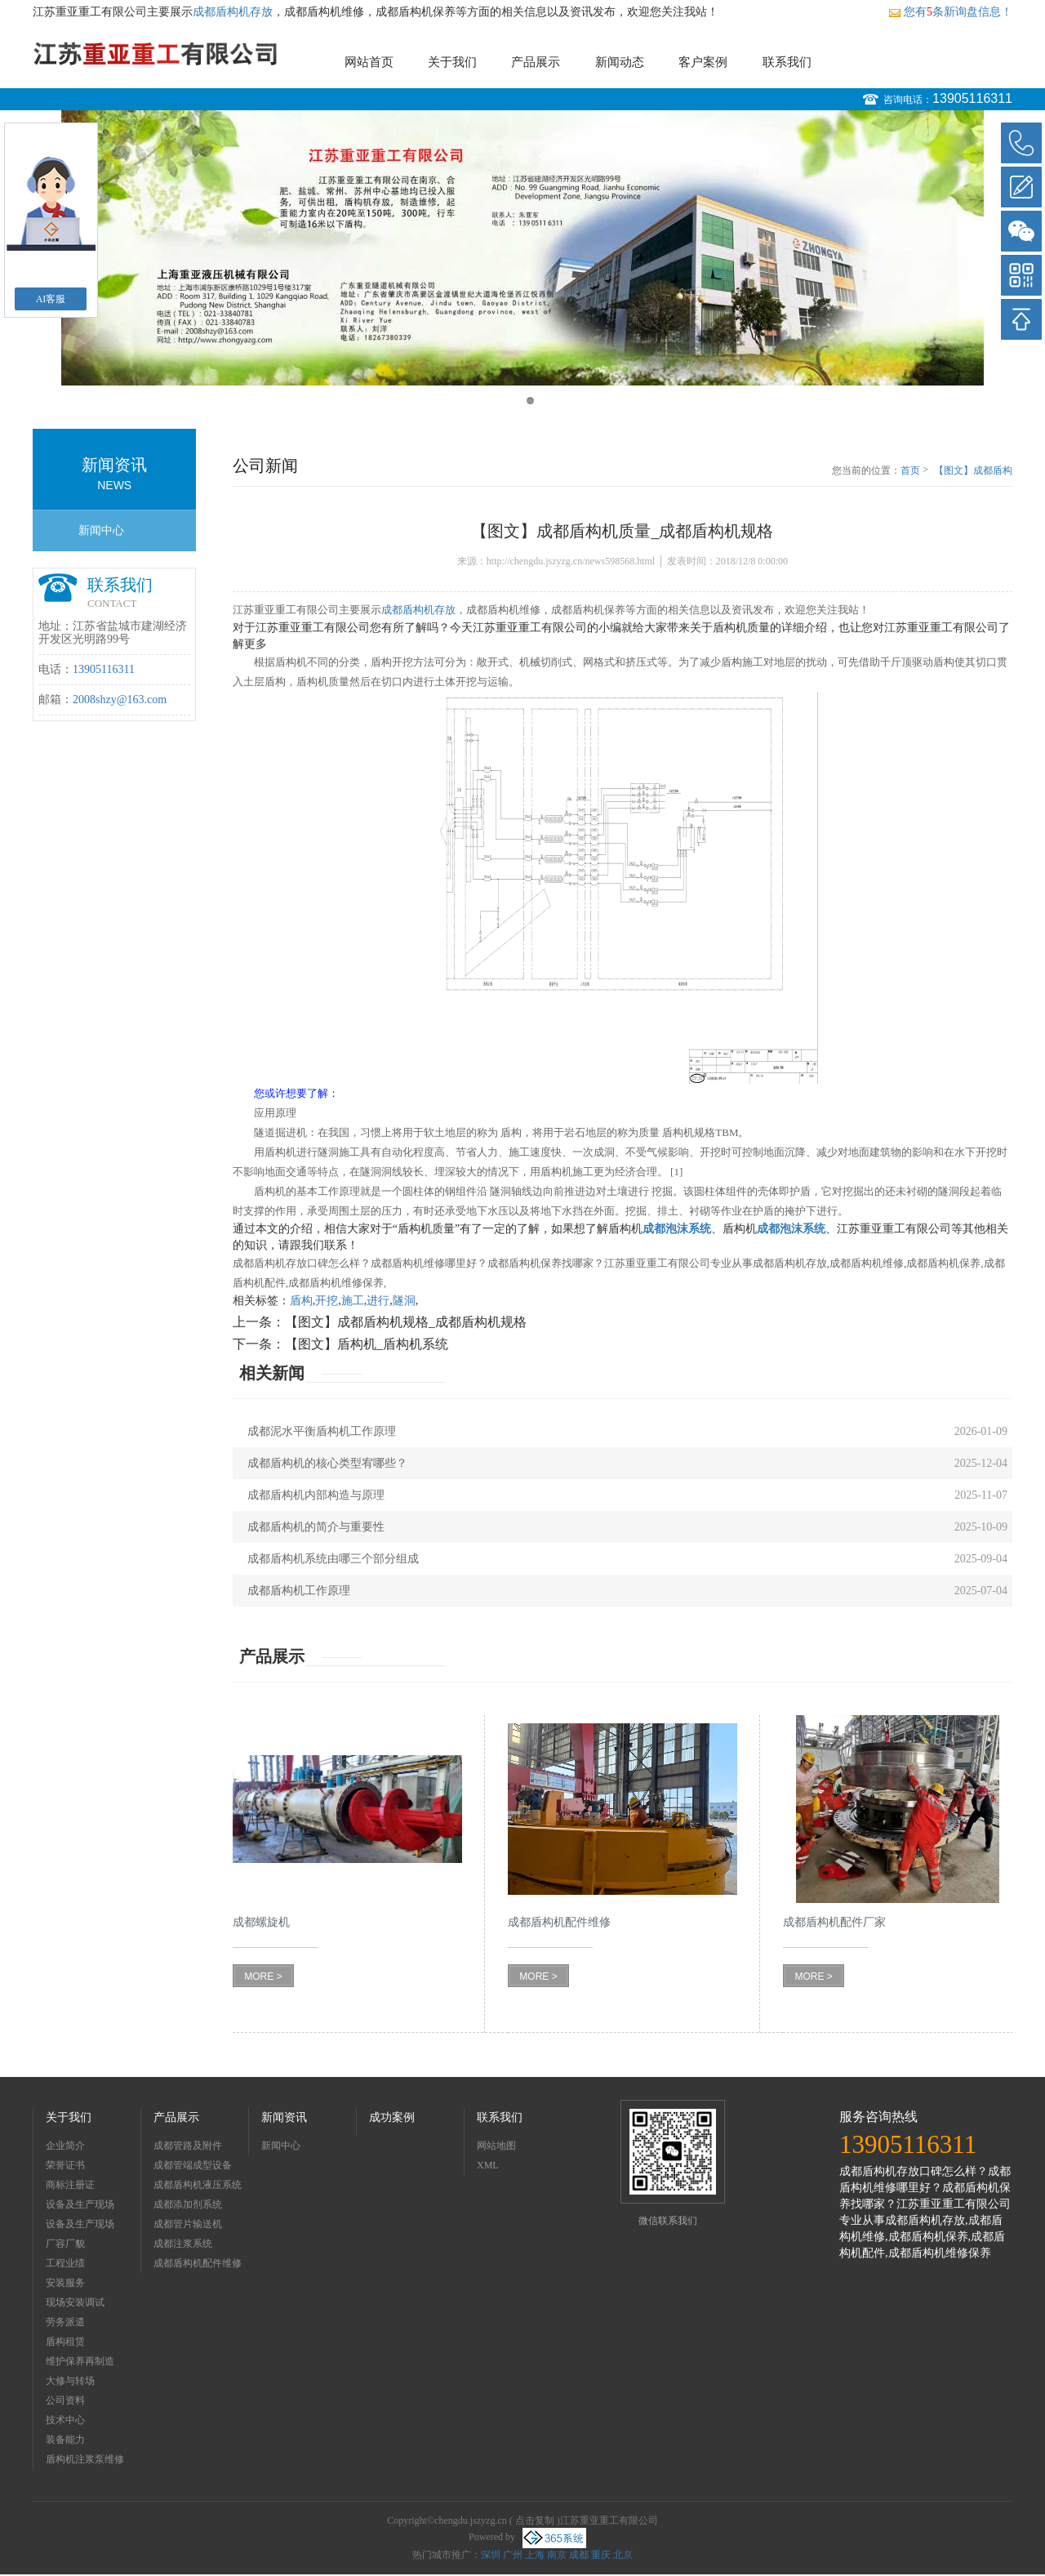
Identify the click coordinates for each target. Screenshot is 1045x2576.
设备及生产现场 (80, 2204)
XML (488, 2165)
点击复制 (534, 2520)
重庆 (601, 2554)
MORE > (263, 1976)
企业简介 (65, 2145)
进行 (378, 1301)
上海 (535, 2554)
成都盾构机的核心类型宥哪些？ (327, 1463)
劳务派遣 (65, 2322)
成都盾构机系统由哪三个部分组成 (333, 1559)
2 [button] (530, 400)
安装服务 (65, 2283)
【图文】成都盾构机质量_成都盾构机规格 (973, 471)
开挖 (326, 1301)
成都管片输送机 (187, 2224)
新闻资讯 (284, 2117)
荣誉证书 (65, 2165)
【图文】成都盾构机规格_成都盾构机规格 (406, 1322)
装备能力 (65, 2439)
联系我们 (787, 62)
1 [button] (514, 400)
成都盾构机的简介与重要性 (316, 1527)
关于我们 (452, 62)
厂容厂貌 (65, 2243)
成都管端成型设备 (192, 2165)
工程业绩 (65, 2263)
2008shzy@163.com (120, 699)
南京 (557, 2554)
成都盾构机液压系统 (197, 2184)
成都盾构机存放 (233, 12)
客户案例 (702, 62)
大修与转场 (70, 2381)
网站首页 (369, 62)
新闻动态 (619, 62)
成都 (579, 2554)
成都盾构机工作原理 (298, 1590)
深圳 (490, 2554)
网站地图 (496, 2145)
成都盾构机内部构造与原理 (316, 1495)
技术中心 (65, 2420)
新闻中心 (101, 530)
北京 (623, 2554)
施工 (352, 1301)
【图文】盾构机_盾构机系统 (366, 1344)
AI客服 (51, 299)
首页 (910, 470)
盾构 (301, 1301)
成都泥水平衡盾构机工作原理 (321, 1431)
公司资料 (65, 2400)
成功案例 (392, 2117)
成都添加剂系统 (187, 2204)
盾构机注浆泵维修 (85, 2459)
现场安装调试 (75, 2302)
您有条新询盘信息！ (950, 12)
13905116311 (972, 98)
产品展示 (535, 62)
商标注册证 (70, 2184)
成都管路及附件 (187, 2145)
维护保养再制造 (80, 2361)
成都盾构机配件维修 (197, 2263)
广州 (512, 2554)
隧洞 (404, 1301)
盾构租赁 (65, 2341)
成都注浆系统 (182, 2243)
